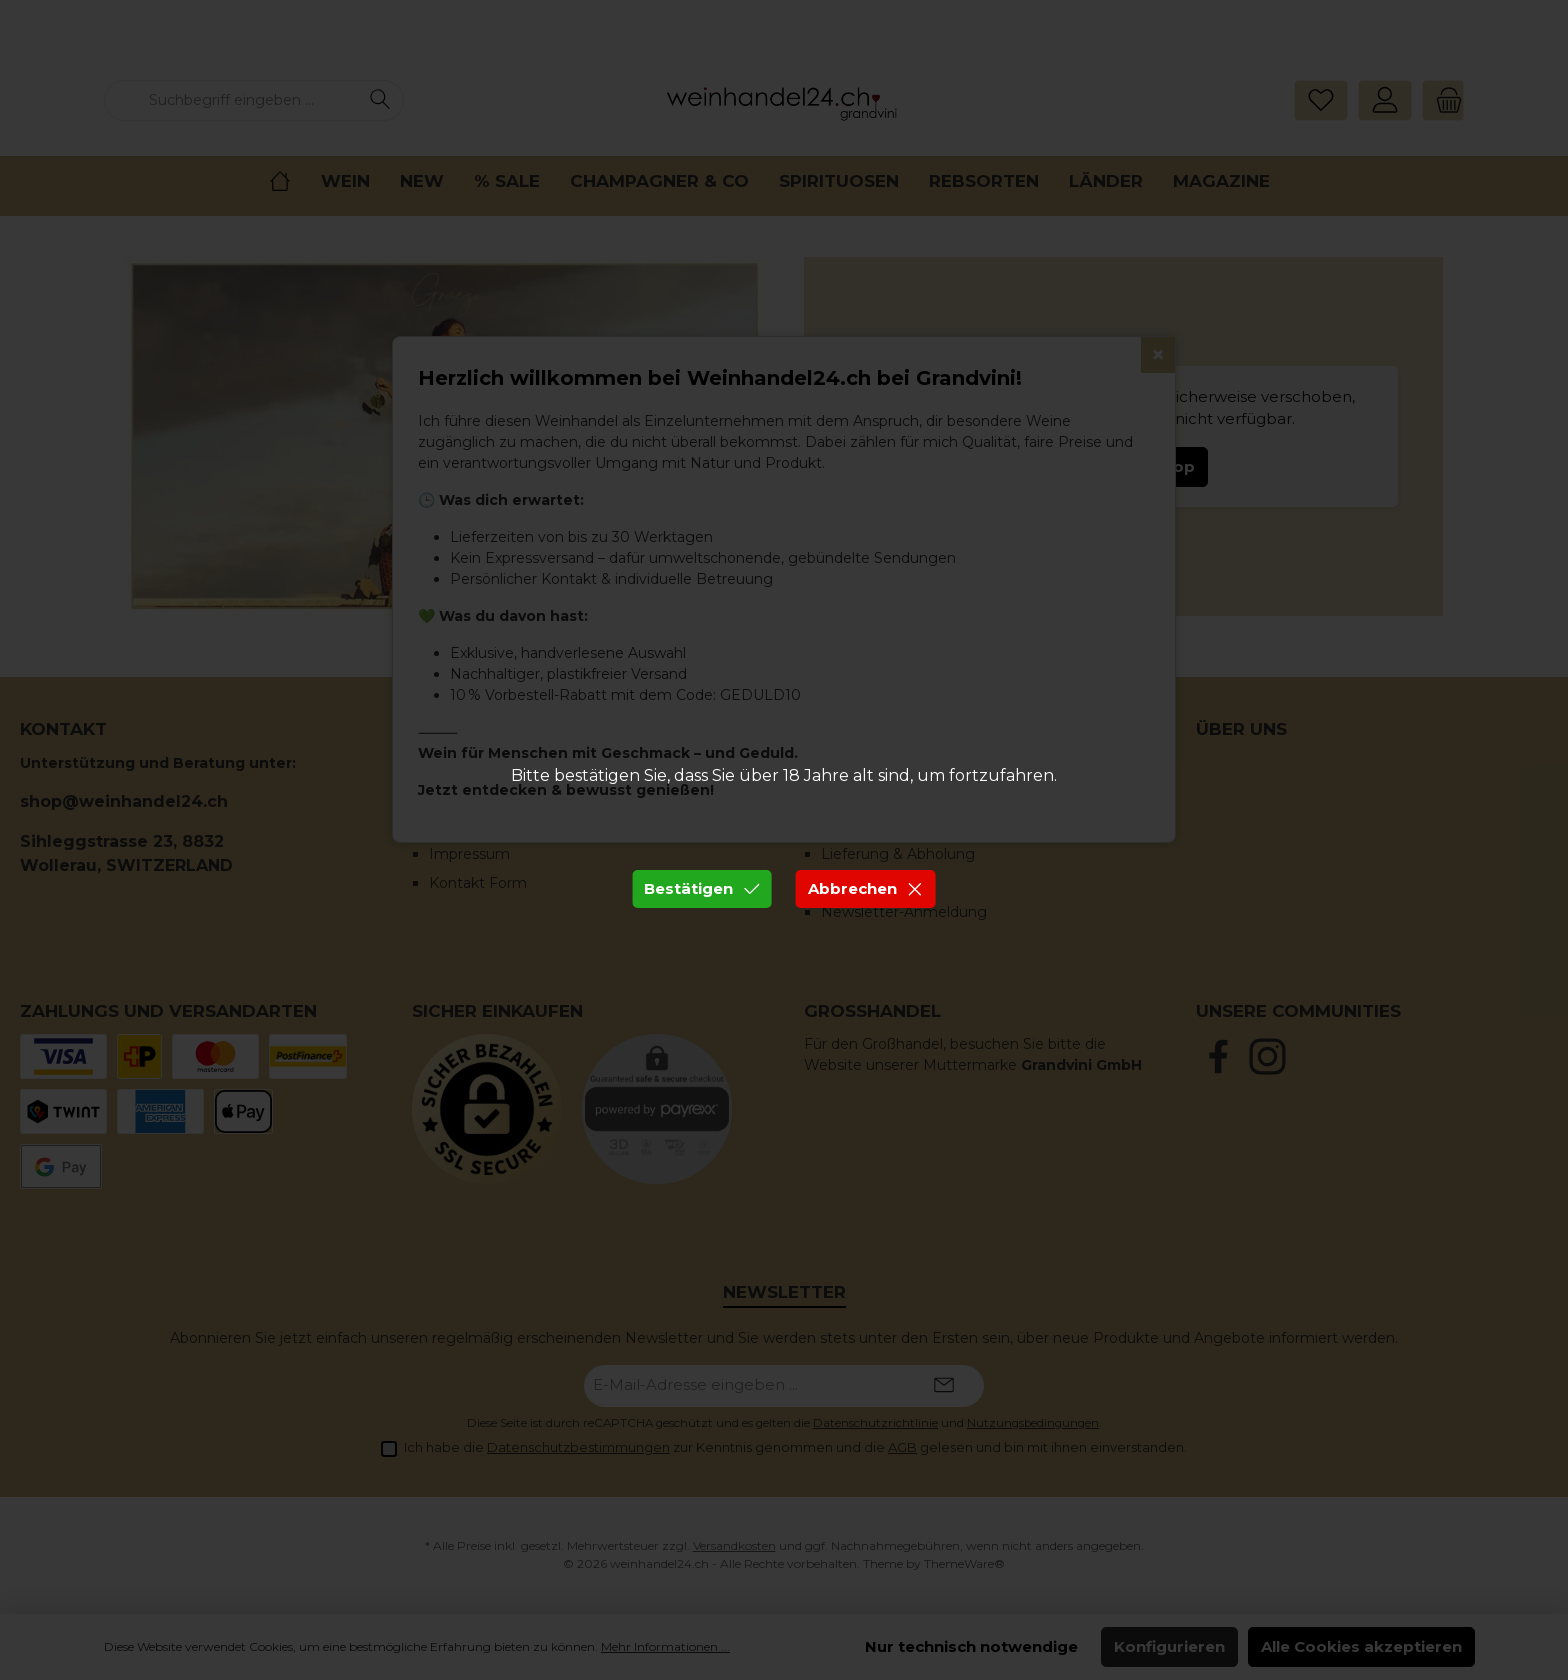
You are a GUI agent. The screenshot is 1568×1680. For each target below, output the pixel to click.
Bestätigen (702, 888)
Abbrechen (866, 888)
